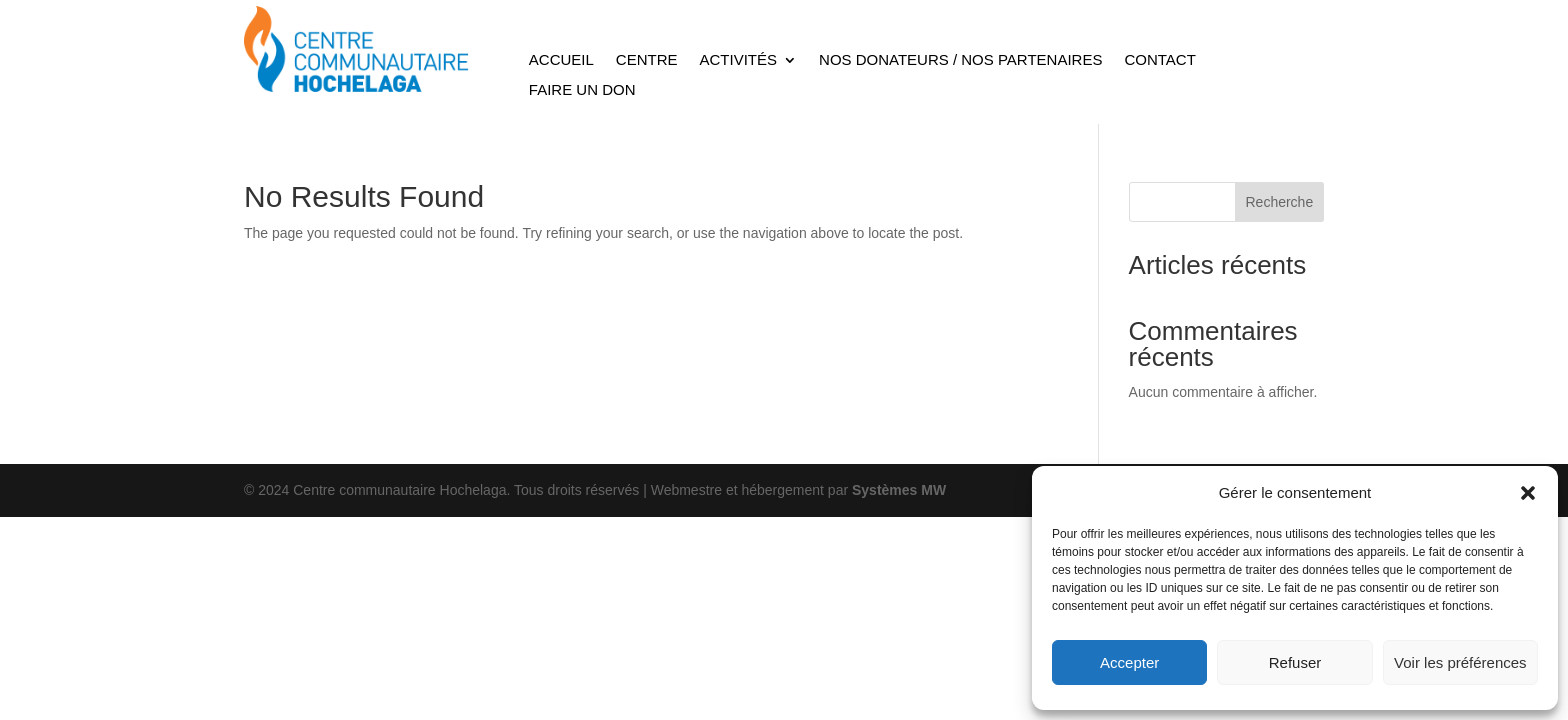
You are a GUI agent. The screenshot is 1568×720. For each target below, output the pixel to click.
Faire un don (582, 90)
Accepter (1129, 662)
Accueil (561, 60)
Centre (647, 60)
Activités (739, 60)
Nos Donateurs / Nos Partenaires (960, 60)
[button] (1528, 493)
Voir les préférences (1460, 662)
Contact (1159, 60)
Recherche (1279, 202)
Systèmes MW (899, 490)
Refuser (1295, 662)
